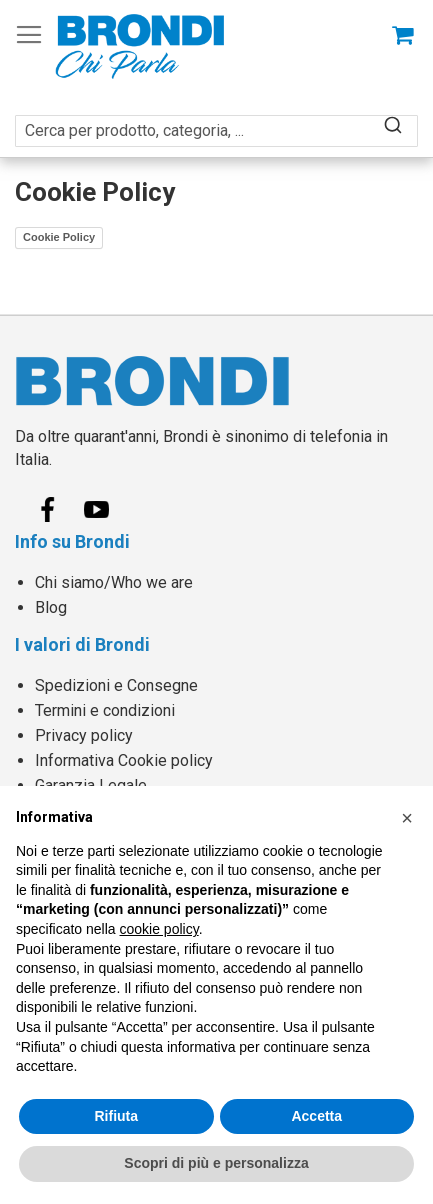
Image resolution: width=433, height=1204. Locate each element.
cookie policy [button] (159, 929)
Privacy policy (84, 735)
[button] (407, 818)
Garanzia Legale (91, 785)
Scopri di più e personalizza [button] (216, 1163)
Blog (51, 607)
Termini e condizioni (105, 710)
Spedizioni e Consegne (116, 685)
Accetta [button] (316, 1116)
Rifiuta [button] (116, 1116)
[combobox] (216, 119)
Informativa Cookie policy (124, 760)
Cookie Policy (59, 237)
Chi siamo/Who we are (114, 582)
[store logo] (140, 46)
